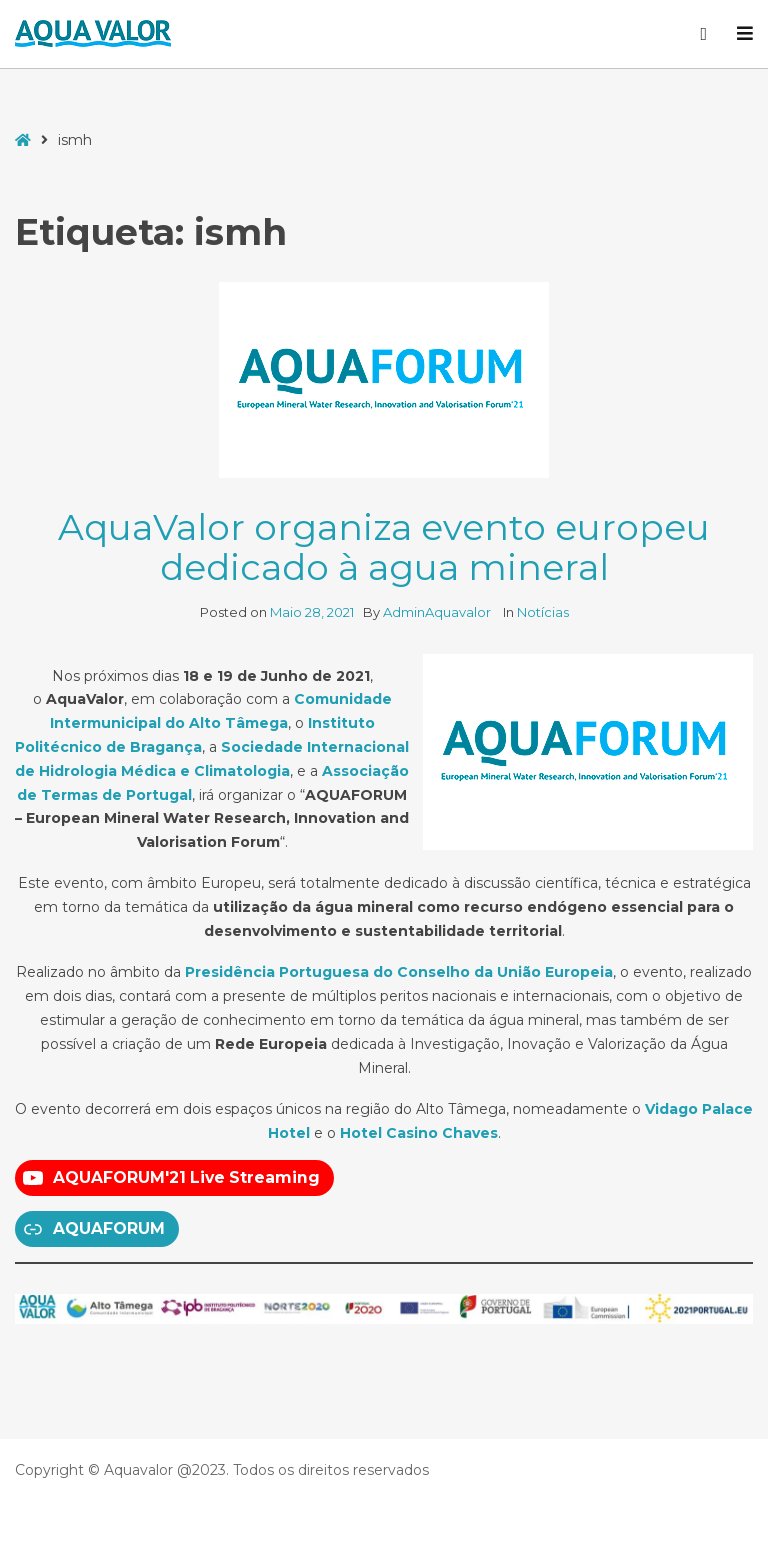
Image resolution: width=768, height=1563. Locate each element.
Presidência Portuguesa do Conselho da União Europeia (399, 972)
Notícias (543, 612)
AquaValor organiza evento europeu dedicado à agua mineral (384, 547)
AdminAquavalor (438, 612)
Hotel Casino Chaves (419, 1133)
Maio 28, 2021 (312, 612)
